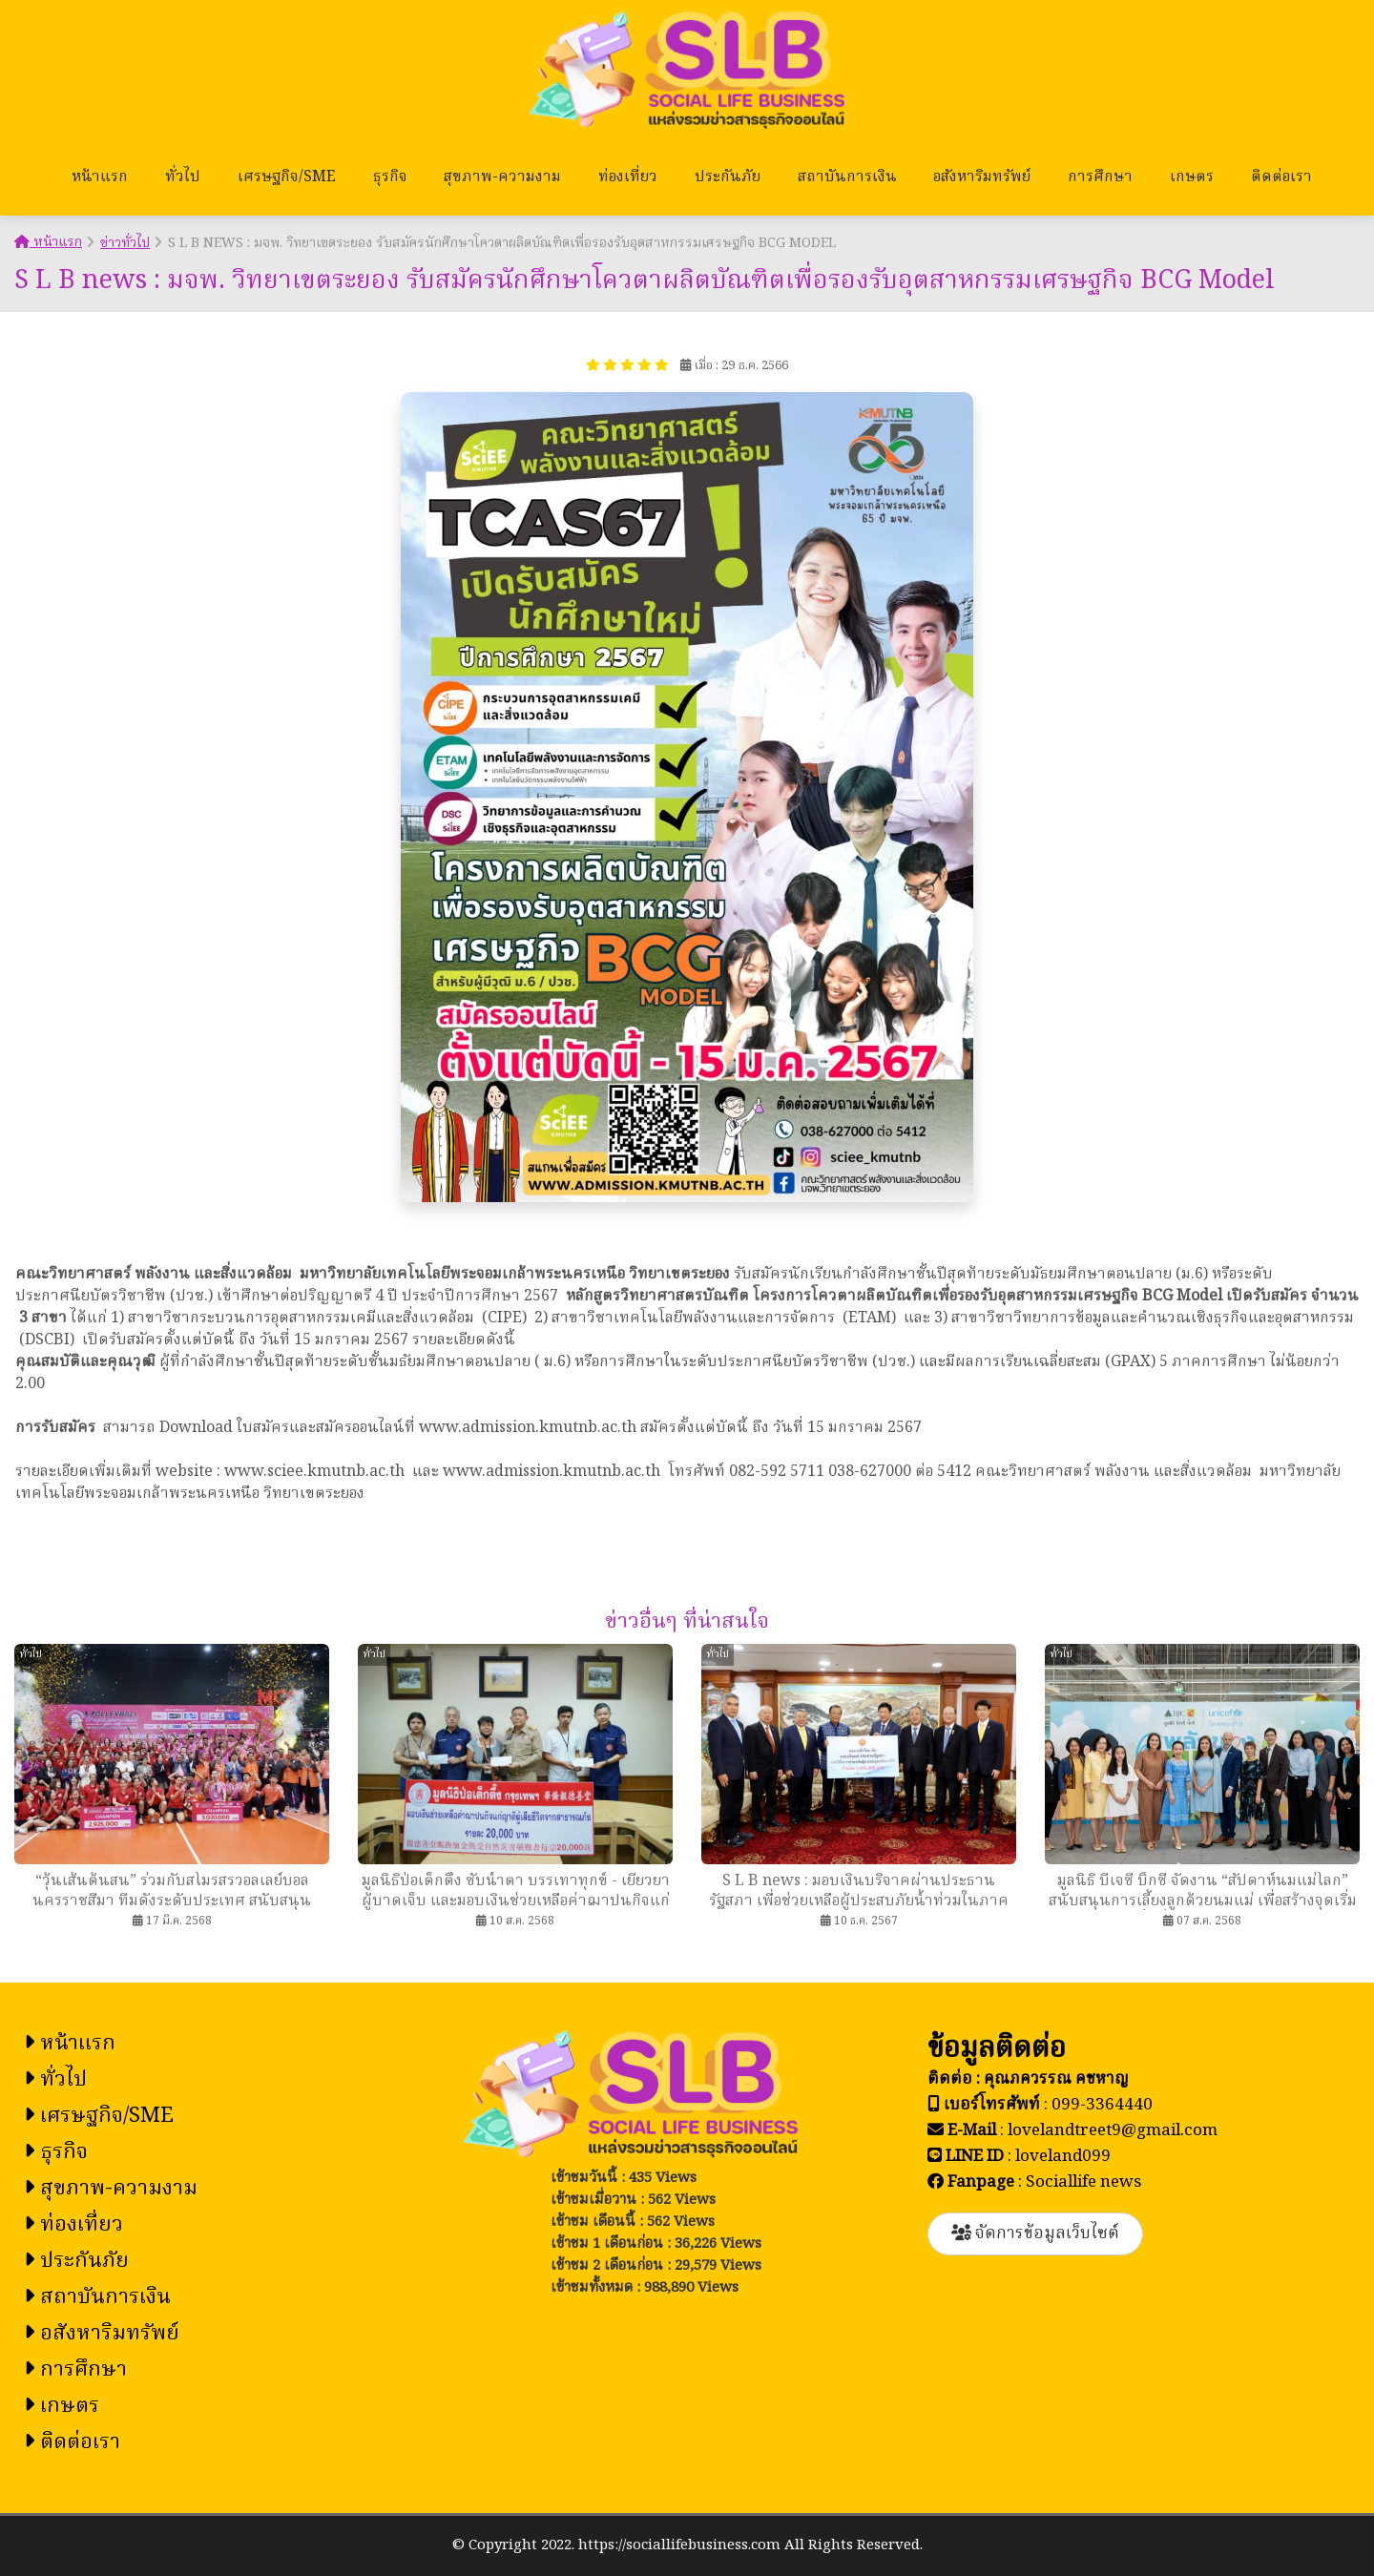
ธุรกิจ (390, 177)
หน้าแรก (100, 177)
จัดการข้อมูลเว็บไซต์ (1035, 2234)
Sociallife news (1083, 2182)
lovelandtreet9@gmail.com (1113, 2131)
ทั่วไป (182, 177)
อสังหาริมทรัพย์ (981, 177)
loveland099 (1063, 2157)
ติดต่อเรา (1281, 177)
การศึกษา (1100, 177)
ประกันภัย (727, 177)
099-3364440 (1102, 2105)
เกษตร (1192, 177)
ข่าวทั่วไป (125, 243)
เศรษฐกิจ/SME (287, 177)
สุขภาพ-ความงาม (502, 177)
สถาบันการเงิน (847, 177)
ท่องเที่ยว (627, 177)
